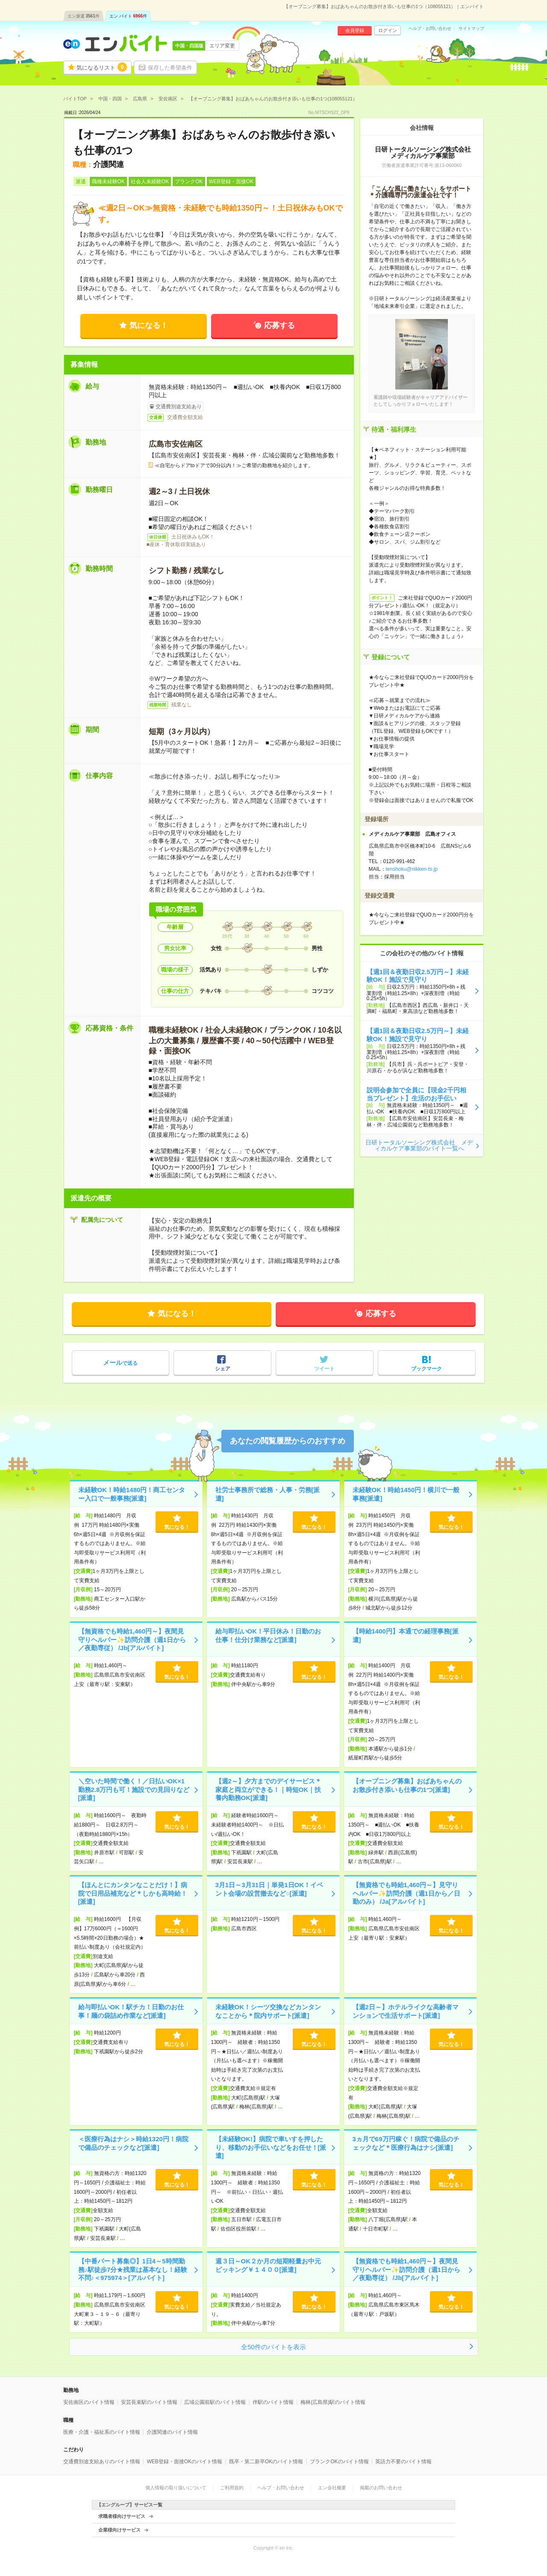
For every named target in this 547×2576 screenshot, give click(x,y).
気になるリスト (101, 67)
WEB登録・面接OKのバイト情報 (184, 2462)
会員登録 (354, 30)
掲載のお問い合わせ (381, 2487)
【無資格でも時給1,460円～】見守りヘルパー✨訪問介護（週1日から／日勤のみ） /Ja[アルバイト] (406, 1893)
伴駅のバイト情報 (273, 2402)
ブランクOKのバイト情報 (339, 2462)
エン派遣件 (84, 16)
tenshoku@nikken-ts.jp (412, 869)
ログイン (387, 30)
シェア (222, 1369)
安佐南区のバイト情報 (89, 2402)
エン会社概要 (332, 2487)
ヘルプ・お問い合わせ (430, 28)
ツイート (324, 1369)
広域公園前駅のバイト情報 (215, 2402)
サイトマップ (471, 28)
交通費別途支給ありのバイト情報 (101, 2462)
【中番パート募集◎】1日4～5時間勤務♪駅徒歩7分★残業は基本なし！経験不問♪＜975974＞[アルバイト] (133, 2269)
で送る (120, 1362)
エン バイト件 (128, 16)
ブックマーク (426, 1369)
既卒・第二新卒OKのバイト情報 (266, 2462)
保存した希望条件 (170, 67)
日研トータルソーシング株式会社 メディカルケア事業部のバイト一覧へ (419, 1145)
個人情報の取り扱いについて (175, 2487)
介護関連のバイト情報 (172, 2432)
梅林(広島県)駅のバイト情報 (332, 2402)
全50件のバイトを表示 (273, 2347)
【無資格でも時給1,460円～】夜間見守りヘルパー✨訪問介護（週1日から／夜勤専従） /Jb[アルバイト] (132, 1639)
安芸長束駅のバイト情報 (149, 2402)
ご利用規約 (232, 2487)
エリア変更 (222, 46)
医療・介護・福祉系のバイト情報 (101, 2432)
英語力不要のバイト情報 (403, 2462)
